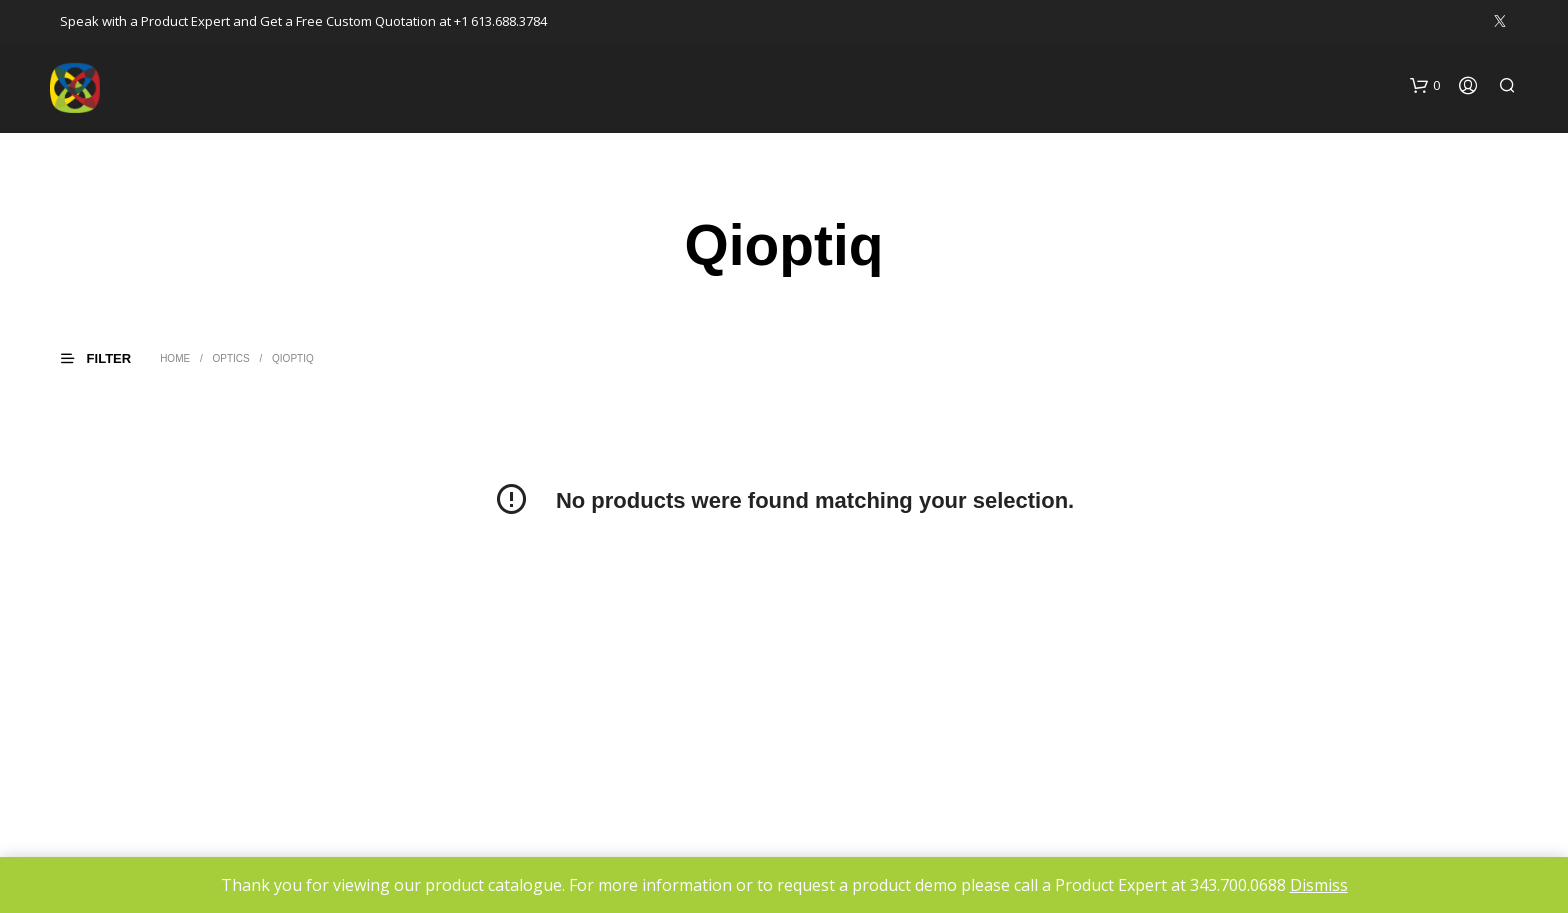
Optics (230, 358)
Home (175, 358)
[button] (1425, 86)
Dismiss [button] (1319, 885)
